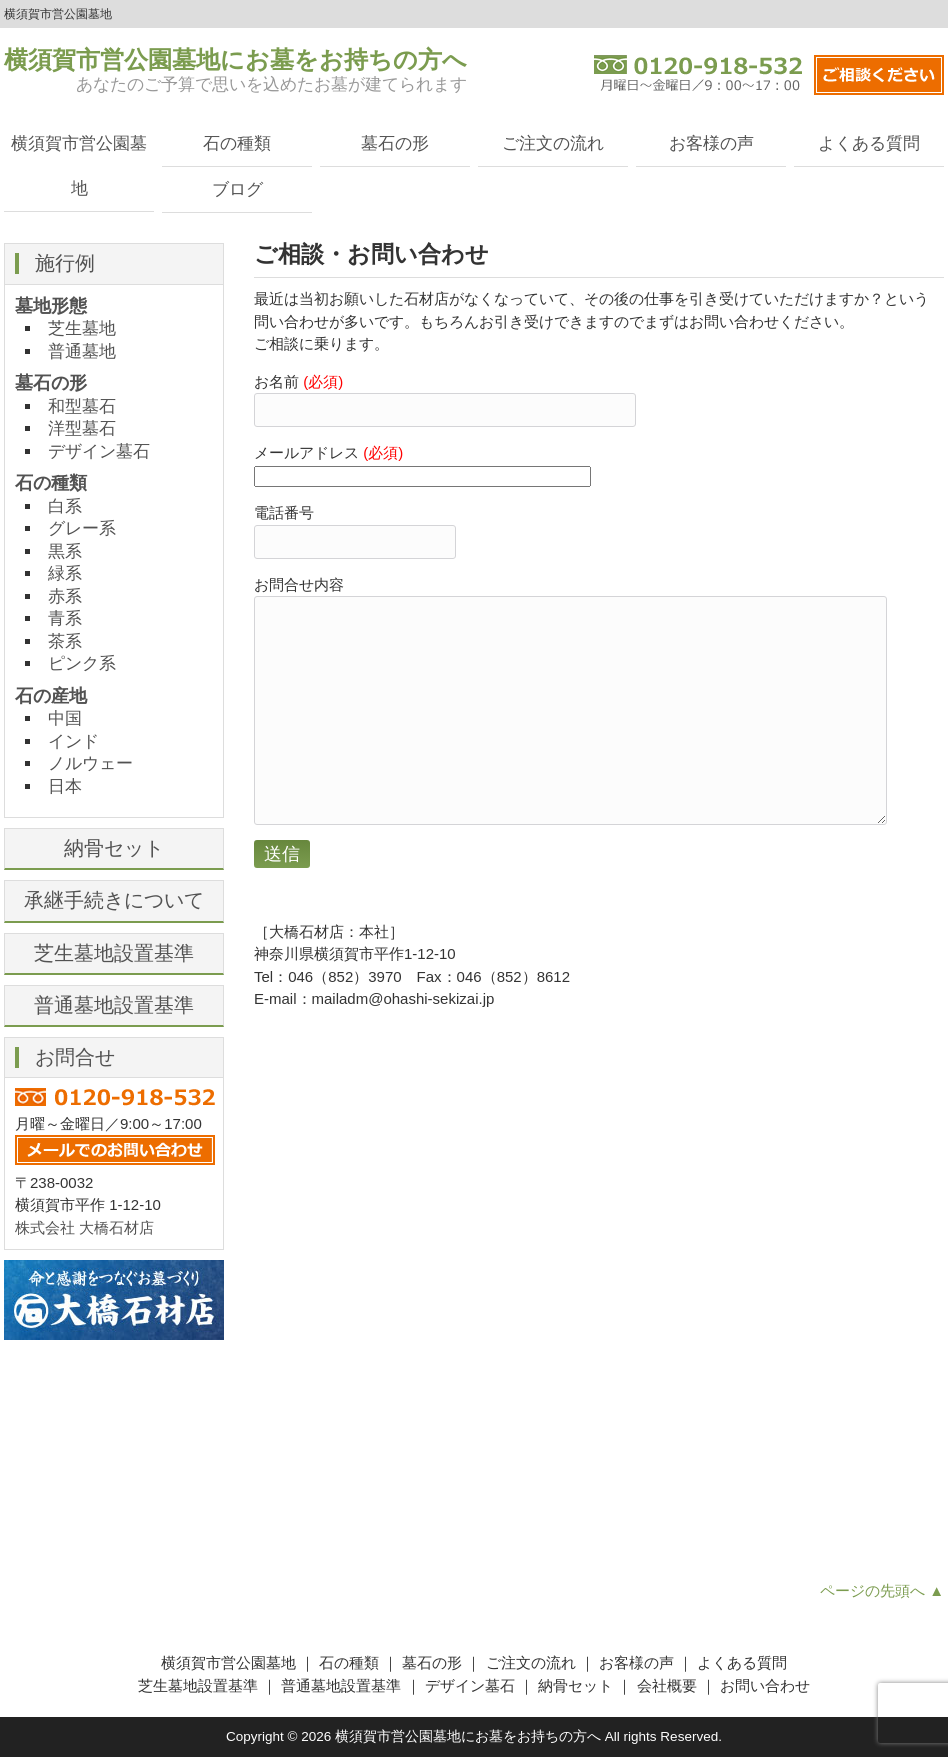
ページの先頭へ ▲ (882, 1590)
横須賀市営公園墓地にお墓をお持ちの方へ (235, 59)
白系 (65, 506)
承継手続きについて (114, 900)
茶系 (65, 641)
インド (73, 741)
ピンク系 (82, 663)
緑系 (65, 573)
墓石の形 (395, 143)
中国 (65, 718)
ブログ (237, 189)
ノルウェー (90, 763)
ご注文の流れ (553, 143)
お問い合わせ (765, 1685)
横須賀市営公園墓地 (79, 165)
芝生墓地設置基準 (114, 953)
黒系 (65, 551)
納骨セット (114, 848)
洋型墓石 (82, 428)
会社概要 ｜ (678, 1685)
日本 (65, 786)
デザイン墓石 (99, 451)
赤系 (65, 596)
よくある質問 (869, 143)
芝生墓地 (82, 328)
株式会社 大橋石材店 (84, 1227)
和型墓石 (82, 406)
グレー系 (82, 528)
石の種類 (237, 143)
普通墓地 (82, 351)
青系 (65, 618)
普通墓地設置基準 (114, 1005)
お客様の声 (711, 143)
